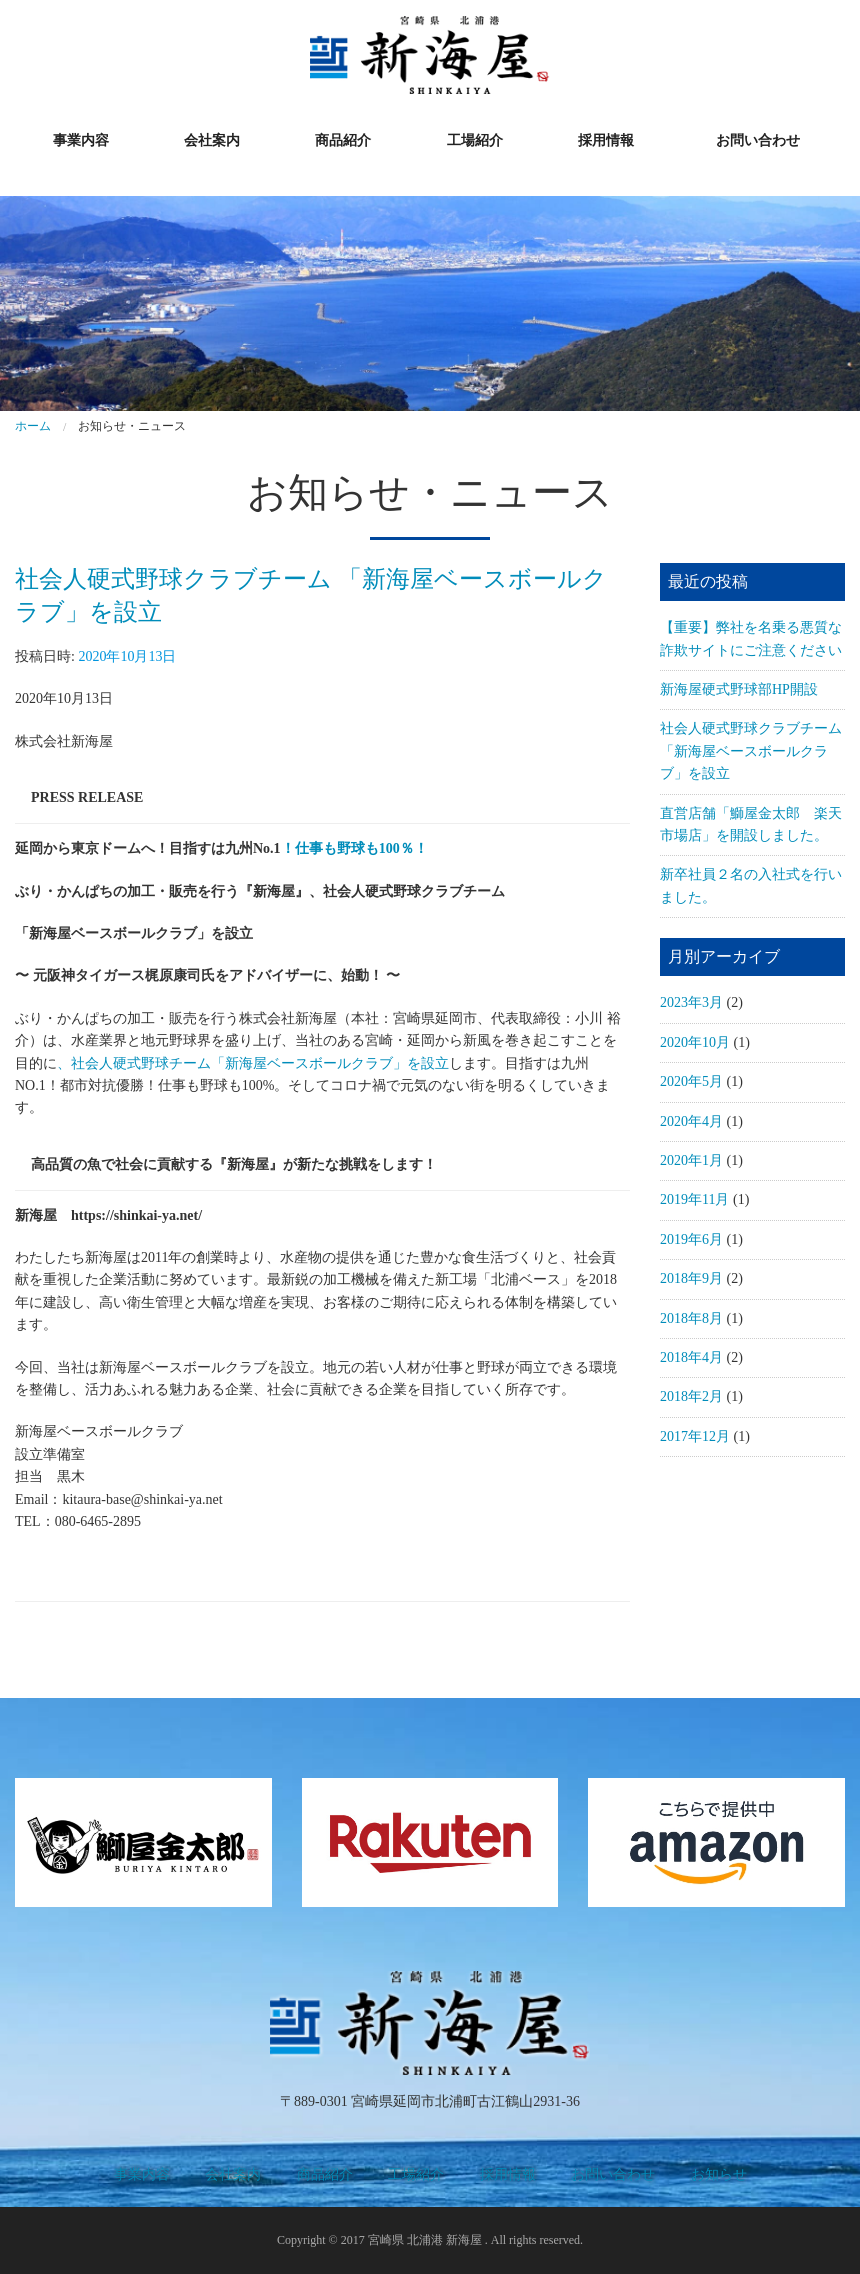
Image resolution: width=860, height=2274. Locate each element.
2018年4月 (691, 1357)
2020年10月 (695, 1042)
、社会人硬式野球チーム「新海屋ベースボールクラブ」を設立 (253, 1063)
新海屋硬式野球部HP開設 (739, 689)
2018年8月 (691, 1318)
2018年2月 (691, 1396)
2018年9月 (691, 1278)
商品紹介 (343, 140)
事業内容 (81, 140)
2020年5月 (691, 1081)
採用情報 (606, 140)
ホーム (33, 426)
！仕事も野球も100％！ (354, 848)
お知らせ (719, 2174)
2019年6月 (691, 1239)
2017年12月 (695, 1436)
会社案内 (212, 140)
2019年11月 (694, 1199)
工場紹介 (475, 140)
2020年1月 (691, 1160)
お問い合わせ (758, 140)
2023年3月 (691, 1002)
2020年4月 (691, 1121)
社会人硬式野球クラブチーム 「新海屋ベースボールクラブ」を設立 (751, 751)
